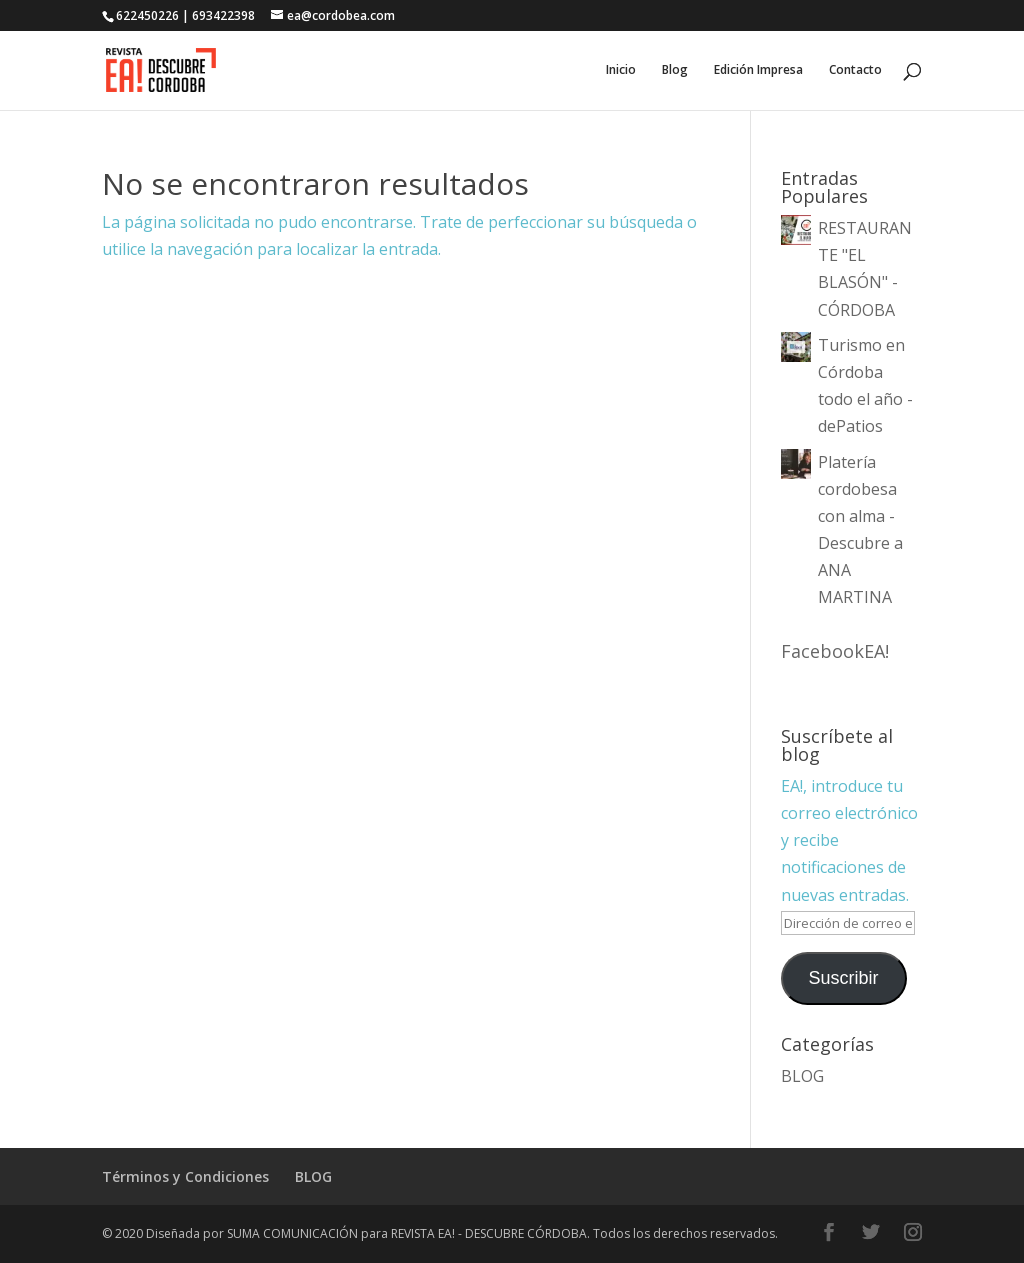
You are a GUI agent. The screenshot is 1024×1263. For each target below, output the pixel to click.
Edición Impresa (758, 70)
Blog (675, 70)
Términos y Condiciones (185, 1176)
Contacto (855, 70)
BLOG (802, 1076)
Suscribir (844, 978)
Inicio (621, 70)
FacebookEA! (835, 651)
